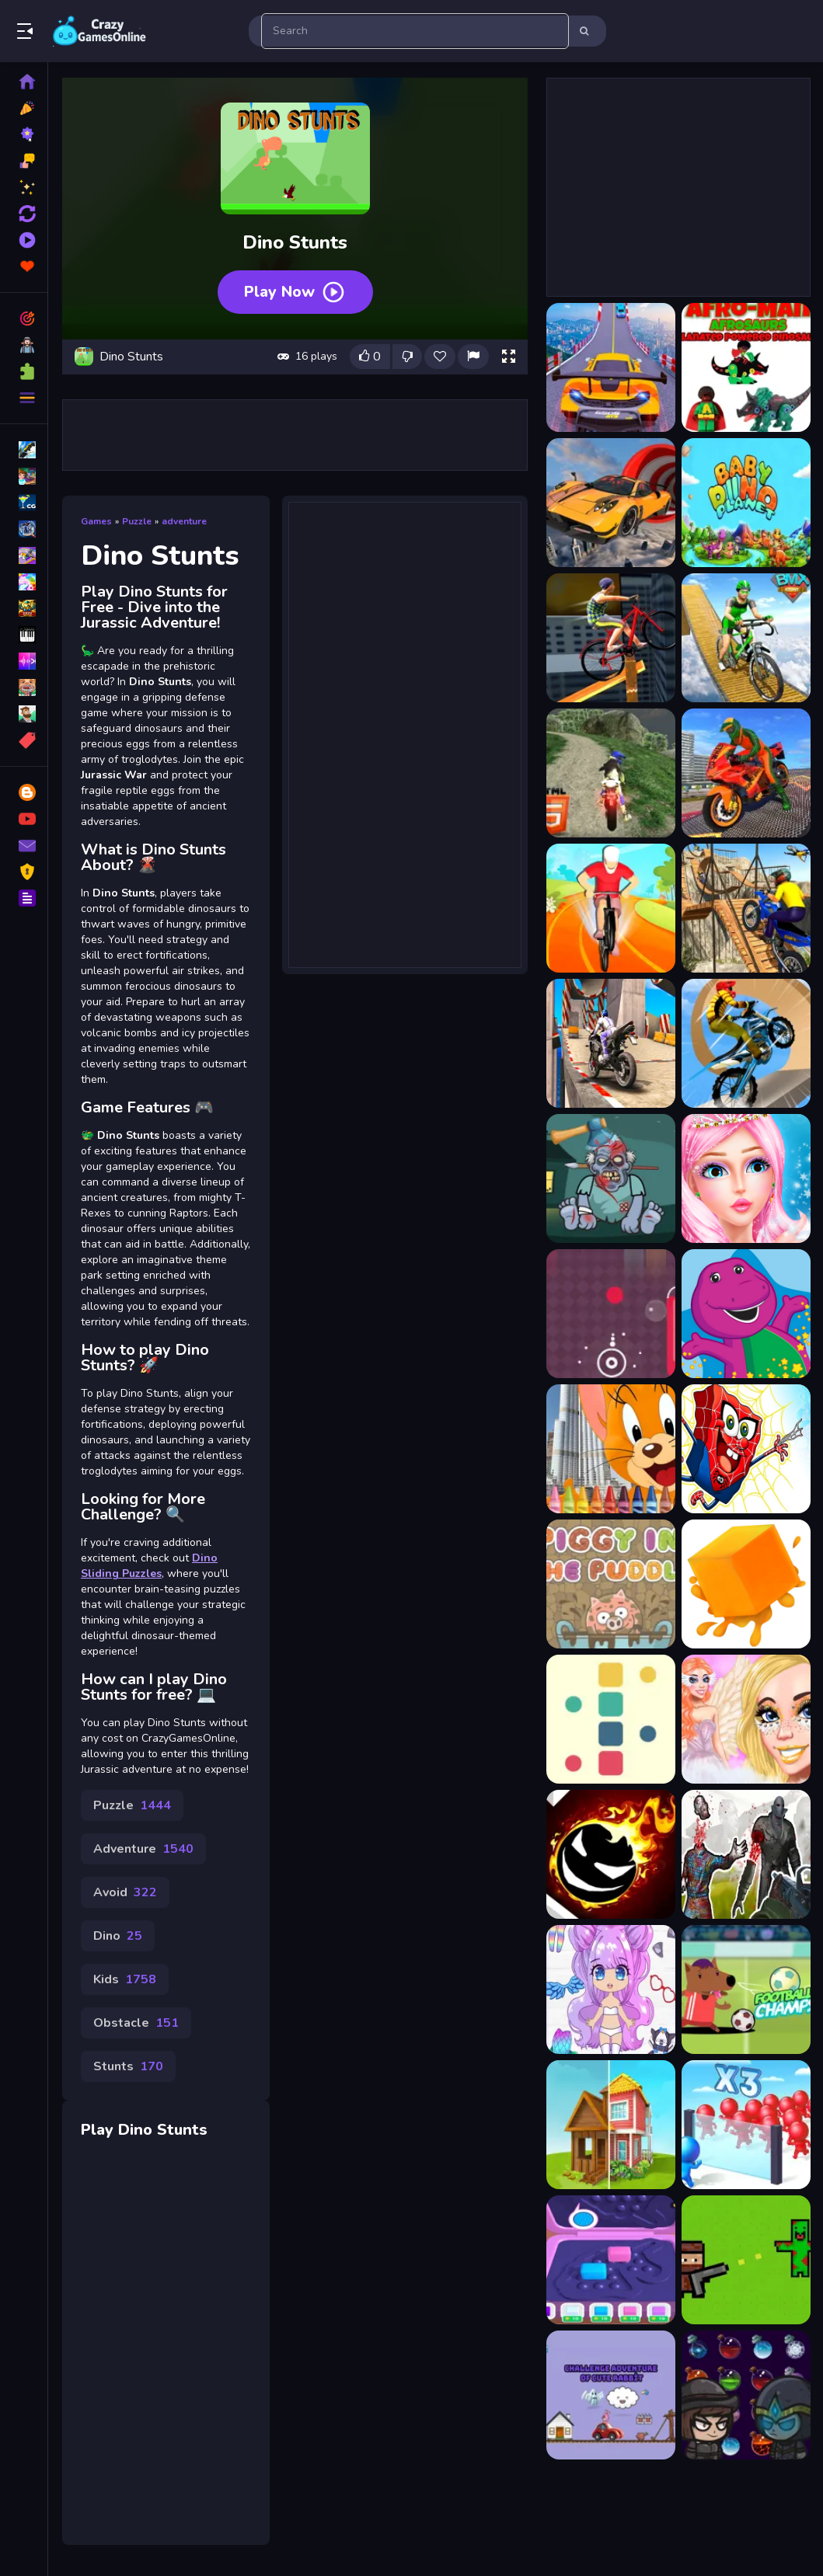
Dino (117, 1936)
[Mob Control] (746, 2124)
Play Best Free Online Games (99, 31)
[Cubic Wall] (610, 1719)
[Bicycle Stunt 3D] (610, 637)
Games (96, 521)
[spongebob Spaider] (746, 1448)
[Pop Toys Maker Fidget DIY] (610, 2259)
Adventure (143, 1849)
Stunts (128, 2066)
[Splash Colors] (610, 1313)
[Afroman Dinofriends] (746, 367)
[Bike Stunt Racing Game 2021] (610, 1043)
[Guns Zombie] (746, 2259)
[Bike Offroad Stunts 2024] (610, 772)
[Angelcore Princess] (746, 1719)
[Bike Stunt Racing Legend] (746, 1043)
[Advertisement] (295, 435)
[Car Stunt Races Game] (610, 367)
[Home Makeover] (610, 2124)
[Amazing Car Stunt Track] (610, 502)
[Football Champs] (746, 1989)
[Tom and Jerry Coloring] (610, 1448)
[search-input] (415, 31)
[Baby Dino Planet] (746, 502)
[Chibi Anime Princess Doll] (610, 1989)
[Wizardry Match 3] (746, 2395)
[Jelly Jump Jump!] (746, 1583)
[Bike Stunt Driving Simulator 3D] (746, 772)
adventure (184, 521)
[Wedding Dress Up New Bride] (746, 1178)
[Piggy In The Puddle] (610, 1583)
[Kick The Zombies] (610, 1178)
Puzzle (137, 521)
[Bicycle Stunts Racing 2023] (746, 637)
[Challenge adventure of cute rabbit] (610, 2395)
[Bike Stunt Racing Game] (746, 908)
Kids (124, 1979)
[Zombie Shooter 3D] (746, 1854)
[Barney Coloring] (746, 1313)
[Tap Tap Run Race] (610, 1854)
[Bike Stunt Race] (610, 908)
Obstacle (136, 2023)
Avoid (125, 1892)
